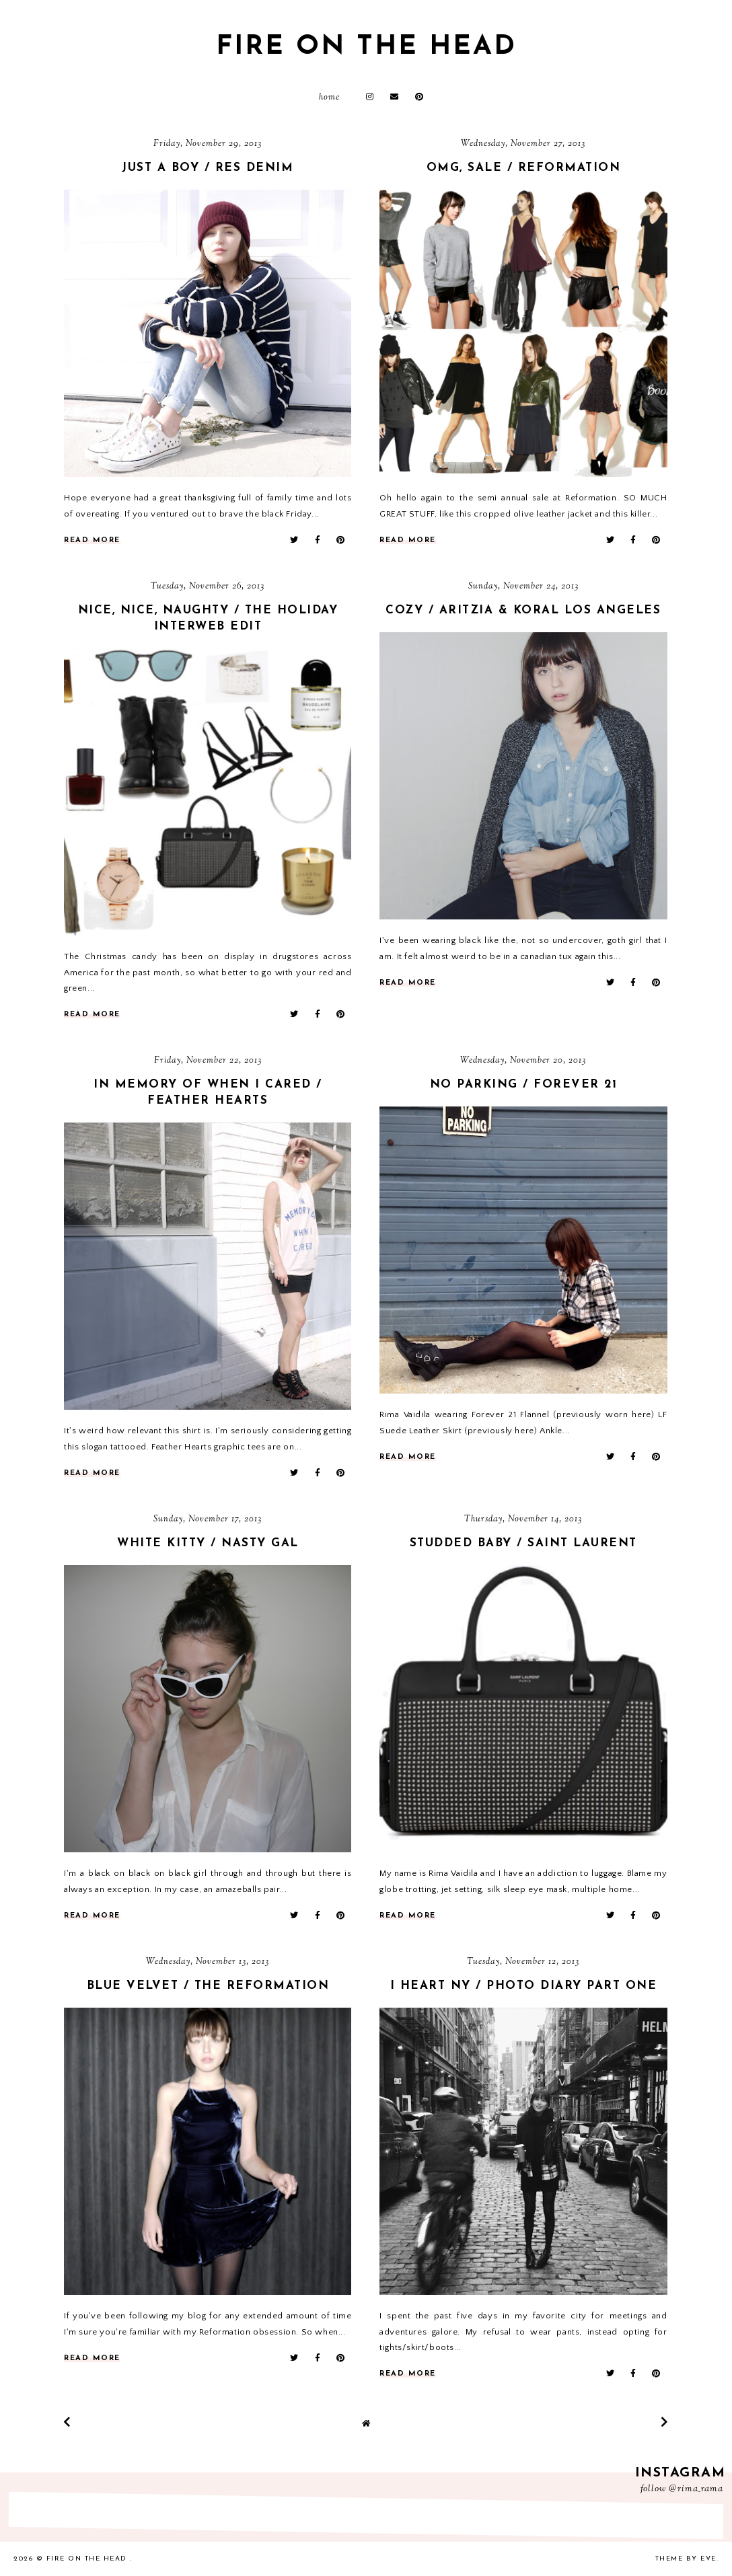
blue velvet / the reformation (208, 1986)
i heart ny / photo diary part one (523, 1986)
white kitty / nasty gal (208, 1543)
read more (92, 540)
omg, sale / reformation (524, 168)
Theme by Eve (686, 2559)
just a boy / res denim (207, 168)
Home (329, 97)
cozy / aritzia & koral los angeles (523, 610)
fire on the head (366, 47)
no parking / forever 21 (524, 1084)
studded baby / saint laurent (523, 1543)
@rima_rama (696, 2489)
